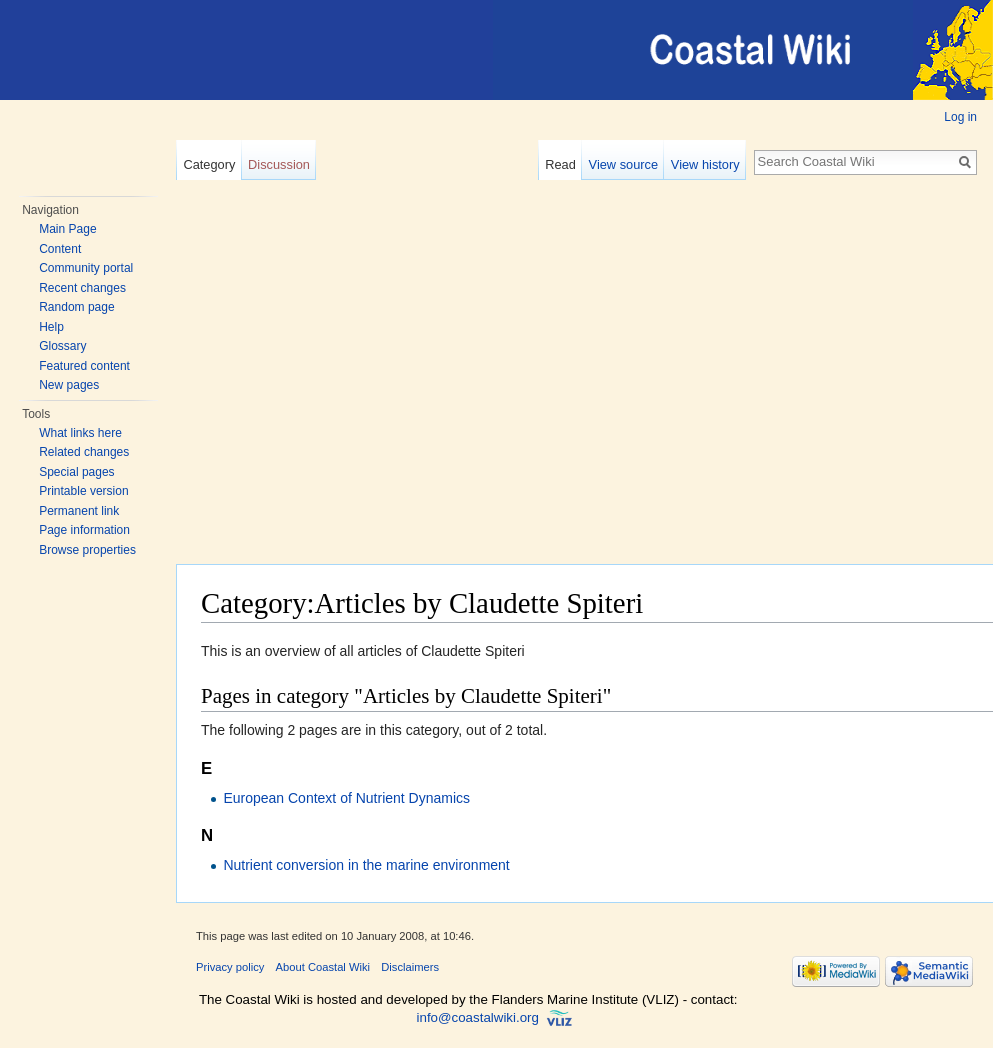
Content (60, 249)
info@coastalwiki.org (478, 1017)
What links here (80, 433)
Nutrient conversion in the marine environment (366, 865)
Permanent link (79, 511)
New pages (69, 385)
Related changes (84, 452)
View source (623, 164)
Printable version (83, 491)
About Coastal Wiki (323, 967)
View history (705, 164)
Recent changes (82, 288)
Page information (84, 530)
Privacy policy (230, 967)
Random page (76, 307)
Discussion (279, 164)
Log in (960, 117)
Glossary (62, 346)
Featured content (84, 366)
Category (209, 164)
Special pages (76, 472)
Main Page (67, 229)
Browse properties (87, 550)
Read (560, 164)
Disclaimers (410, 967)
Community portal (86, 268)
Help (51, 327)
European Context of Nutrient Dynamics (346, 798)
